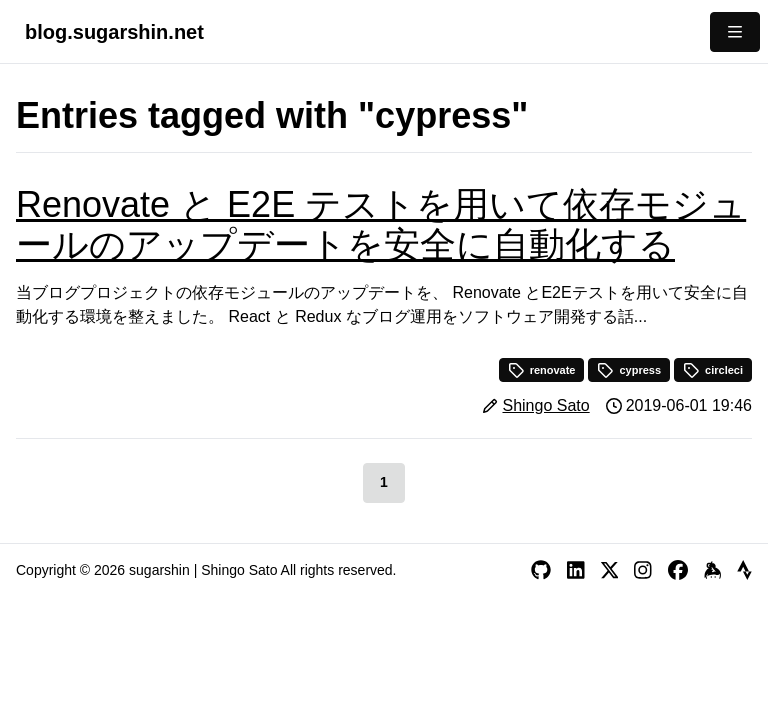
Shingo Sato (545, 405)
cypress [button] (629, 370)
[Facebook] (678, 570)
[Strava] (744, 570)
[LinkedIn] (576, 570)
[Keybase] (713, 570)
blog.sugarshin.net (114, 32)
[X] (610, 570)
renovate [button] (542, 370)
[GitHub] (541, 570)
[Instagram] (643, 570)
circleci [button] (713, 370)
